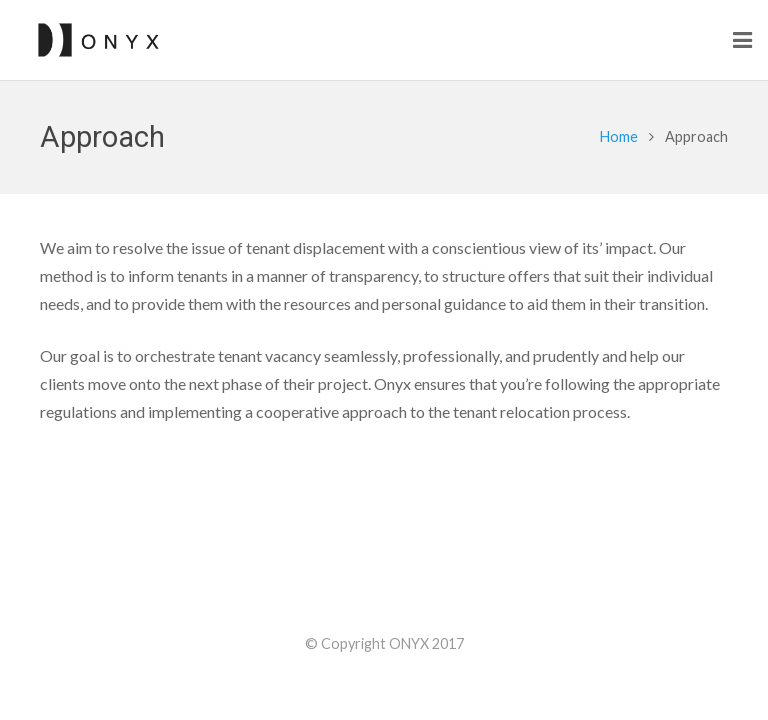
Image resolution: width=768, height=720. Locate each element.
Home (619, 136)
